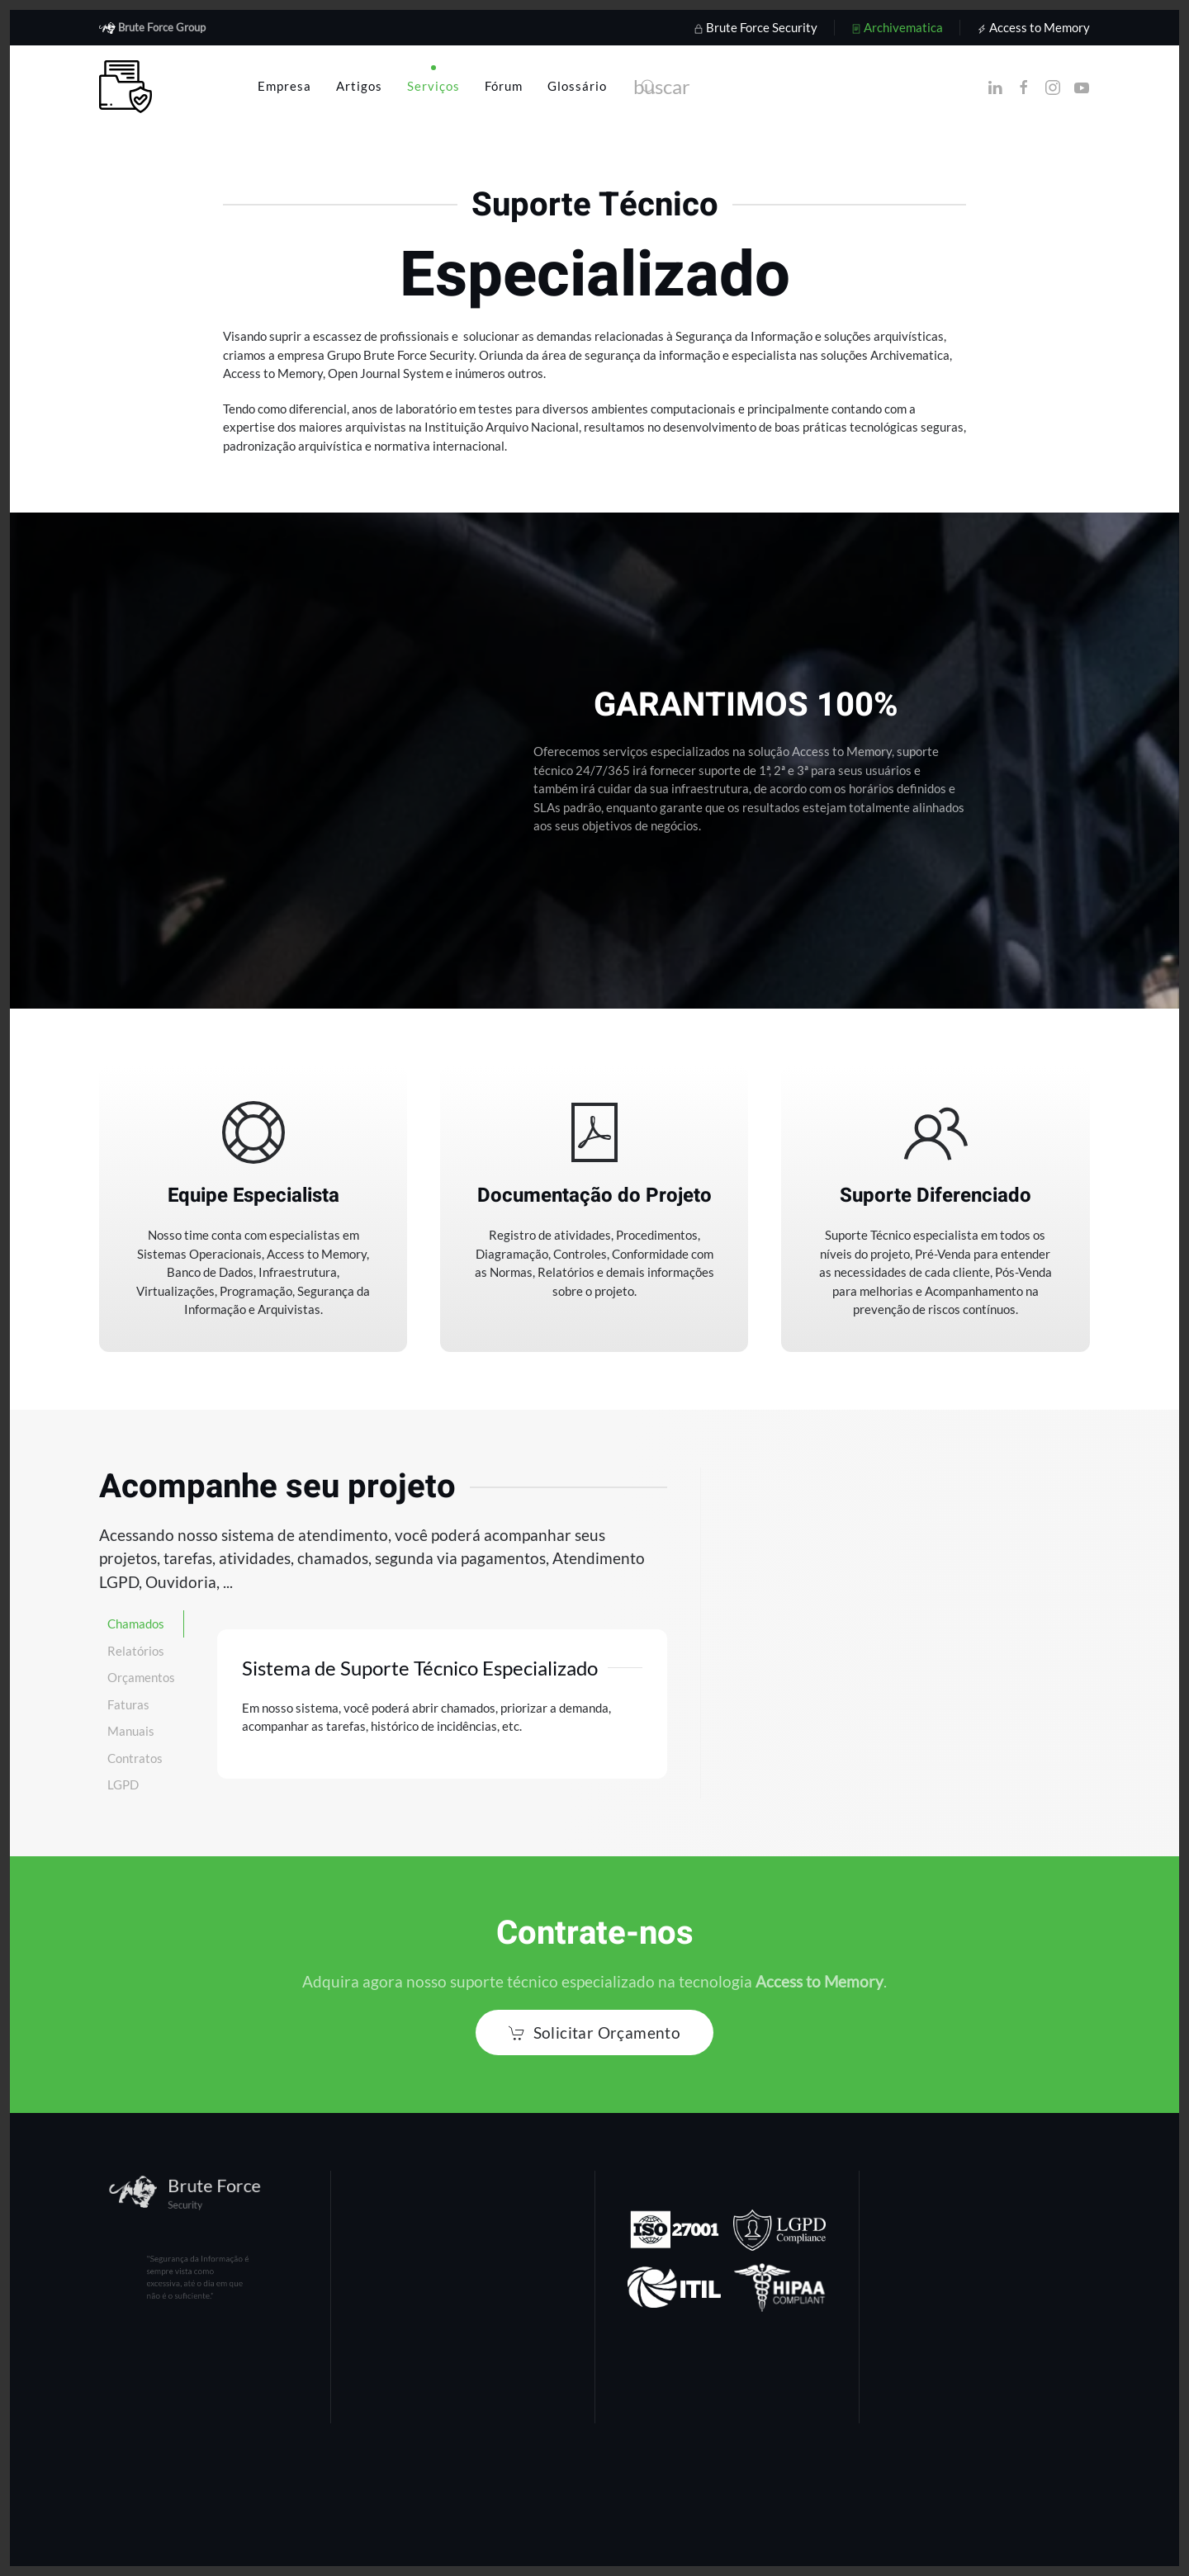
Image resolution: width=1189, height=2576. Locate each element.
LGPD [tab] (123, 1784)
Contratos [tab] (135, 1758)
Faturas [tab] (128, 1704)
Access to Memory (1033, 27)
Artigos (359, 85)
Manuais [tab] (130, 1730)
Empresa (284, 85)
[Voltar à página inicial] (125, 86)
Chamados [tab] (135, 1623)
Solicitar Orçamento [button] (595, 2032)
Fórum (504, 85)
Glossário (577, 85)
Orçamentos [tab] (141, 1677)
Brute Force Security (755, 27)
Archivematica (897, 27)
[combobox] (797, 86)
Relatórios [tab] (135, 1650)
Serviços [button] (433, 85)
